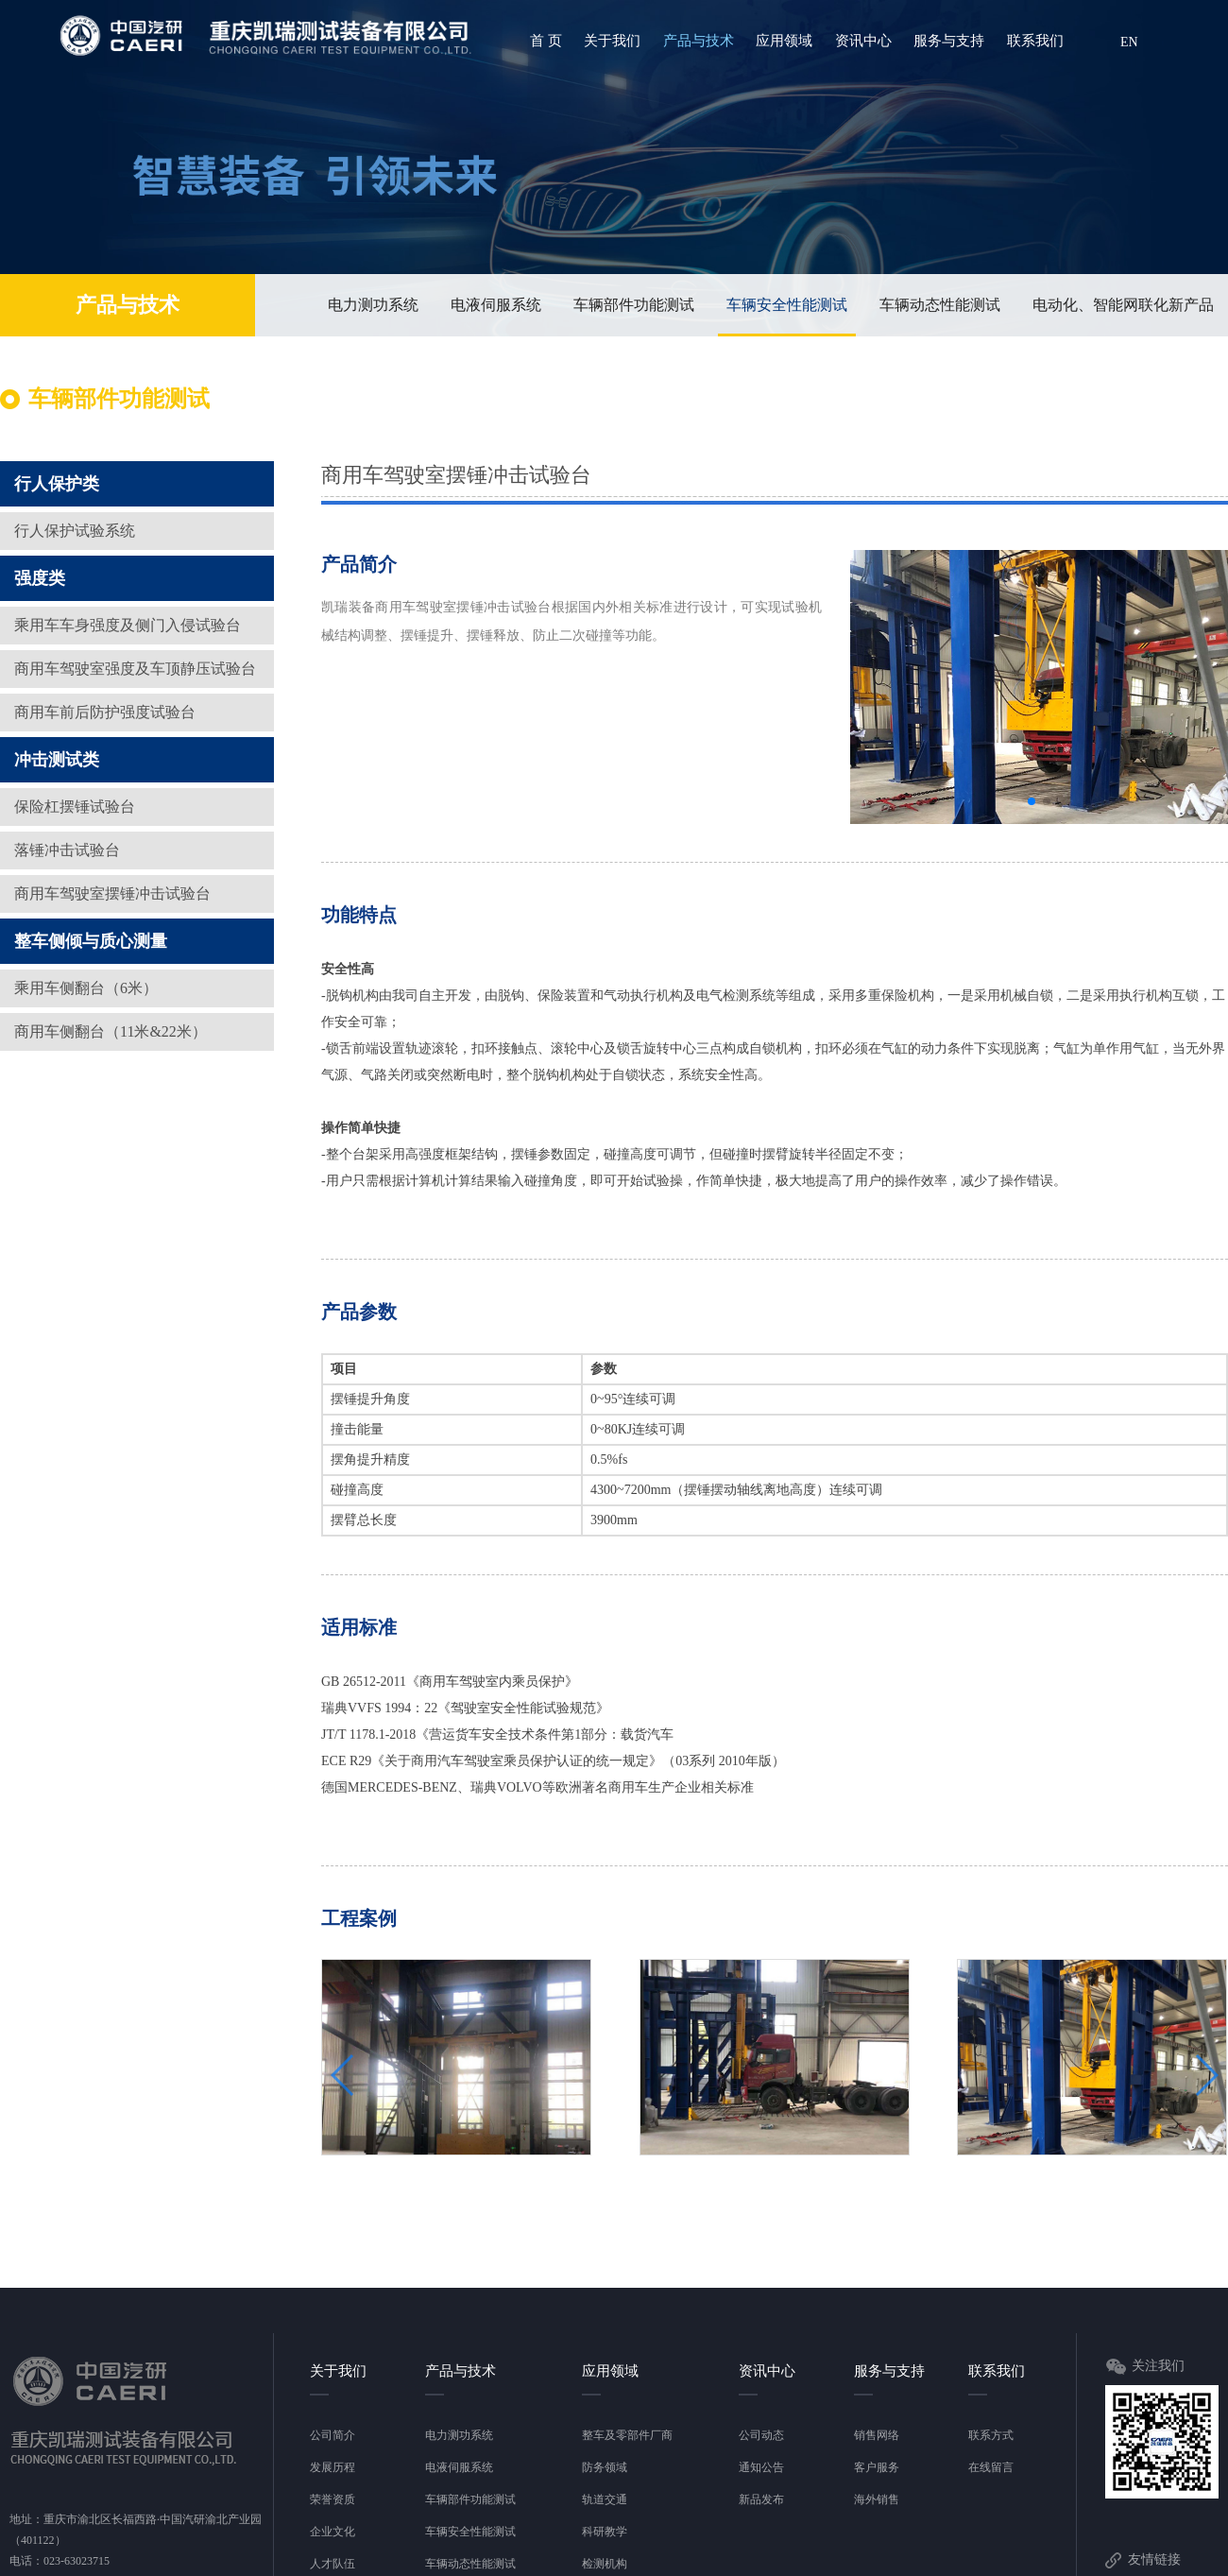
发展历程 (332, 2467)
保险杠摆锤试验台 (74, 807)
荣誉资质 (332, 2499)
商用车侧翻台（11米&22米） (110, 1031)
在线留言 (991, 2467)
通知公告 (761, 2467)
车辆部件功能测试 (633, 305)
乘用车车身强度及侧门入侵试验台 (127, 625)
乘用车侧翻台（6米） (86, 988)
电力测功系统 (373, 305)
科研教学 (604, 2531)
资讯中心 (863, 40)
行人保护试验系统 (74, 531)
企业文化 (332, 2531)
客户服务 (876, 2467)
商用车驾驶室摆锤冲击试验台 (112, 893)
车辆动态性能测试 (939, 305)
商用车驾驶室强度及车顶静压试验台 (135, 669)
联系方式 (991, 2435)
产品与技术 (698, 40)
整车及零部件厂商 (627, 2435)
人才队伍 (332, 2563)
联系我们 (1035, 40)
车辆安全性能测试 (787, 316)
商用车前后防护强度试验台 (105, 712)
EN (1129, 42)
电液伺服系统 (496, 305)
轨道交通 (604, 2499)
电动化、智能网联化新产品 (1123, 305)
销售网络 (876, 2435)
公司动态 (761, 2435)
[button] (1031, 801)
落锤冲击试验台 (67, 850)
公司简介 (332, 2435)
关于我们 (612, 40)
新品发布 (761, 2499)
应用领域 (784, 40)
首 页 (546, 40)
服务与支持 (948, 40)
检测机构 (604, 2563)
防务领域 (604, 2467)
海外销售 (876, 2499)
